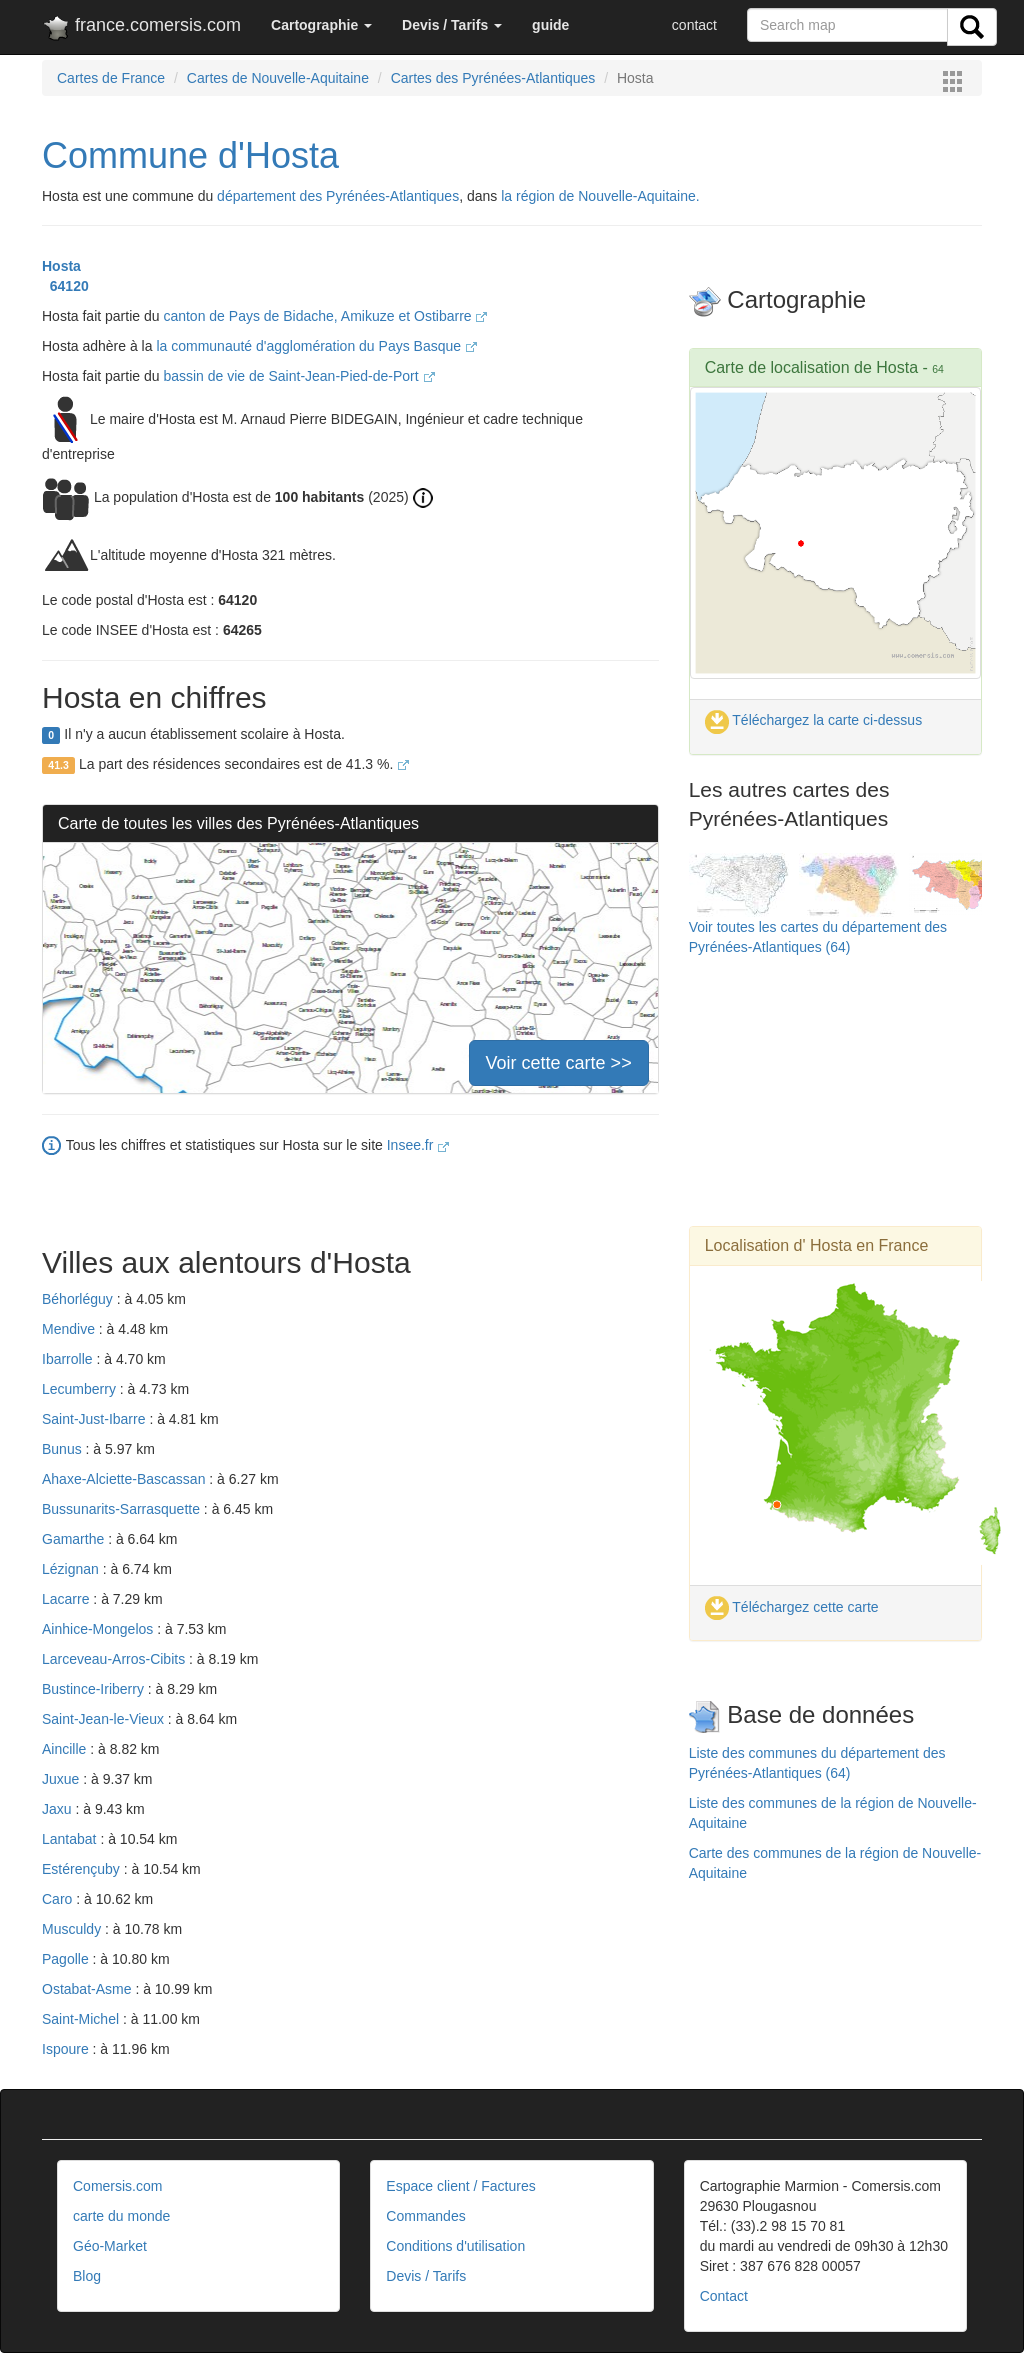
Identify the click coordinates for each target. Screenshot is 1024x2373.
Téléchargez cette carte (792, 1607)
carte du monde (121, 2216)
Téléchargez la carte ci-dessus (814, 720)
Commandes (425, 2216)
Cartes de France (111, 78)
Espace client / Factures (460, 2186)
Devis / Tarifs (426, 2276)
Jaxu (58, 1809)
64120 (65, 286)
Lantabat (71, 1839)
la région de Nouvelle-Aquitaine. (600, 196)
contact (694, 25)
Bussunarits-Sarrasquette (123, 1509)
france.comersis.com (141, 29)
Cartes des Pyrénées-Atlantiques (493, 78)
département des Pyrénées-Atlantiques (338, 196)
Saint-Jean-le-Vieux (105, 1719)
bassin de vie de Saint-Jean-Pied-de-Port (298, 376)
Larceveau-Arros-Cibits (115, 1659)
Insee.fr (418, 1145)
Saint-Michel (82, 2019)
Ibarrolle (69, 1359)
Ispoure (67, 2049)
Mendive (70, 1329)
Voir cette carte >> (559, 1063)
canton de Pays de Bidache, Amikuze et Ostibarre (325, 316)
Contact (724, 2296)
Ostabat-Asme (88, 1989)
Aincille (66, 1749)
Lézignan (72, 1569)
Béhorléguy (79, 1299)
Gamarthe (75, 1539)
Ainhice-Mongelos (99, 1629)
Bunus (64, 1449)
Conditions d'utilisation (455, 2246)
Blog (87, 2276)
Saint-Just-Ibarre (95, 1419)
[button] (321, 25)
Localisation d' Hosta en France (817, 1245)
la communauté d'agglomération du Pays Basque (316, 346)
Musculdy (73, 1929)
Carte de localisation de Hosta (811, 367)
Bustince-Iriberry (95, 1689)
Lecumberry (81, 1389)
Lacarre (67, 1599)
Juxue (62, 1779)
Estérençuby (83, 1869)
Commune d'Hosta (190, 155)
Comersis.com (117, 2186)
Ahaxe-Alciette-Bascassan (125, 1479)
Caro (59, 1899)
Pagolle (67, 1959)
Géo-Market (110, 2246)
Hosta (61, 266)
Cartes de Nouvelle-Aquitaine (278, 78)
